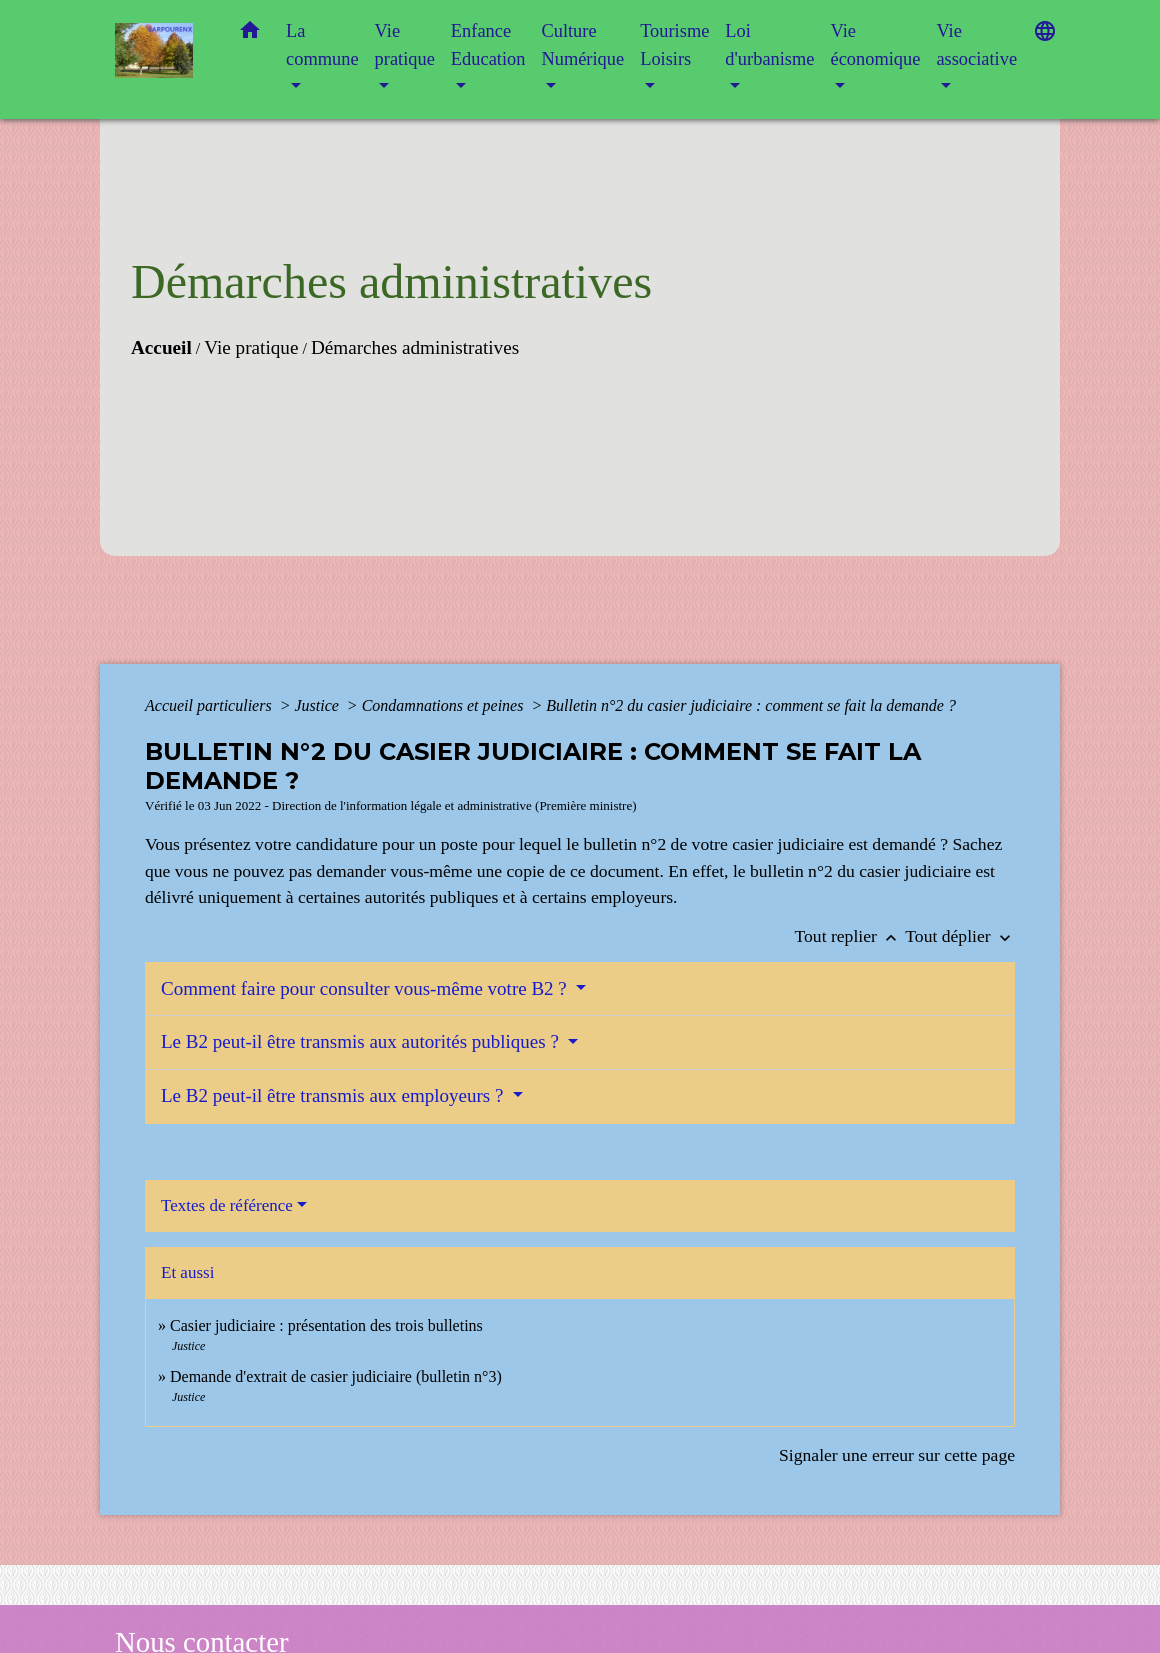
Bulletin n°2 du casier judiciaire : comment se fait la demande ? (751, 705)
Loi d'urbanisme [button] (769, 45)
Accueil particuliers (210, 705)
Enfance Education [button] (488, 45)
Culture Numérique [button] (582, 45)
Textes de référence (227, 1205)
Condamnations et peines (445, 705)
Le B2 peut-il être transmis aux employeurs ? (334, 1095)
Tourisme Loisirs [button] (674, 45)
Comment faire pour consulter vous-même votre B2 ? (366, 988)
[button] (250, 34)
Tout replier (850, 936)
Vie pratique (251, 347)
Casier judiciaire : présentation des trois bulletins (326, 1325)
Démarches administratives (415, 347)
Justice (318, 705)
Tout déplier (960, 936)
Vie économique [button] (875, 45)
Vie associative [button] (976, 45)
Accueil (161, 347)
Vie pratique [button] (405, 45)
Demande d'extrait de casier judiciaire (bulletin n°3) (336, 1376)
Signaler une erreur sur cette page (897, 1455)
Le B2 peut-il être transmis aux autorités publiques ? (362, 1041)
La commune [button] (322, 45)
